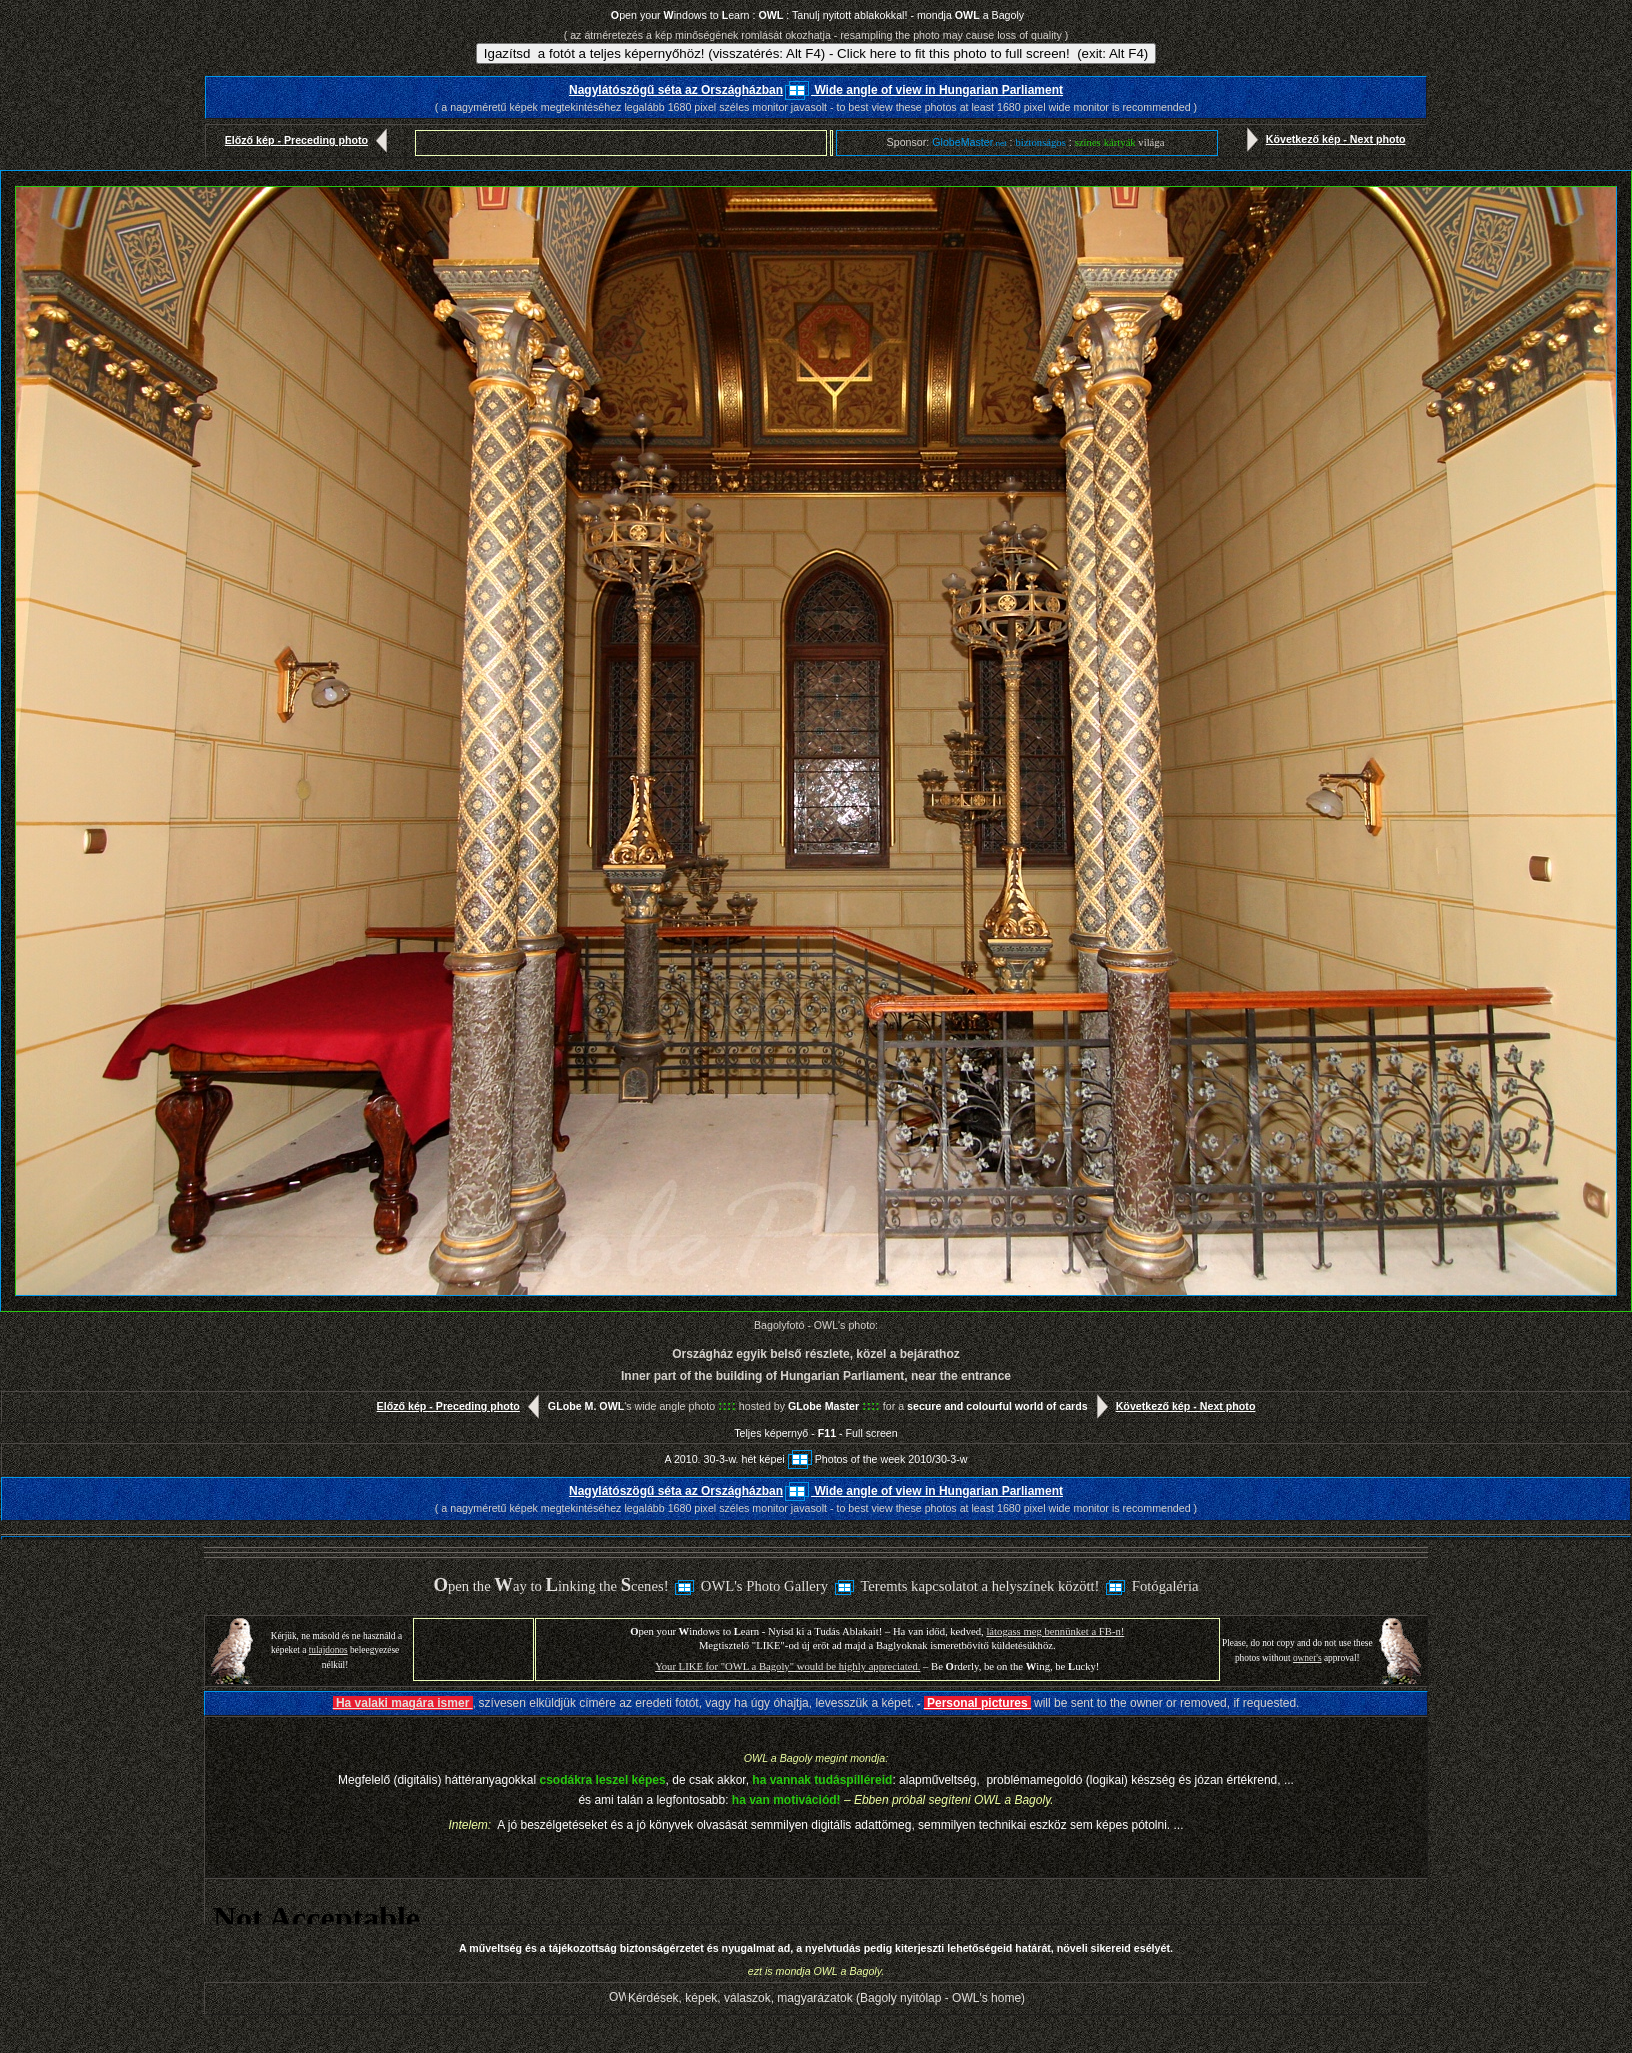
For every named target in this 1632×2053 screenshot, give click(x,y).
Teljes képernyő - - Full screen (815, 1433)
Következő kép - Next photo (1322, 139)
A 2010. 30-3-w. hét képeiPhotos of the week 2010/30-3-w (815, 1459)
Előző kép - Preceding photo (310, 140)
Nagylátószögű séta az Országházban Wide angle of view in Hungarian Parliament (816, 90)
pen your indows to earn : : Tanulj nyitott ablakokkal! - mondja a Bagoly (817, 15)
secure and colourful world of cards (997, 1406)
